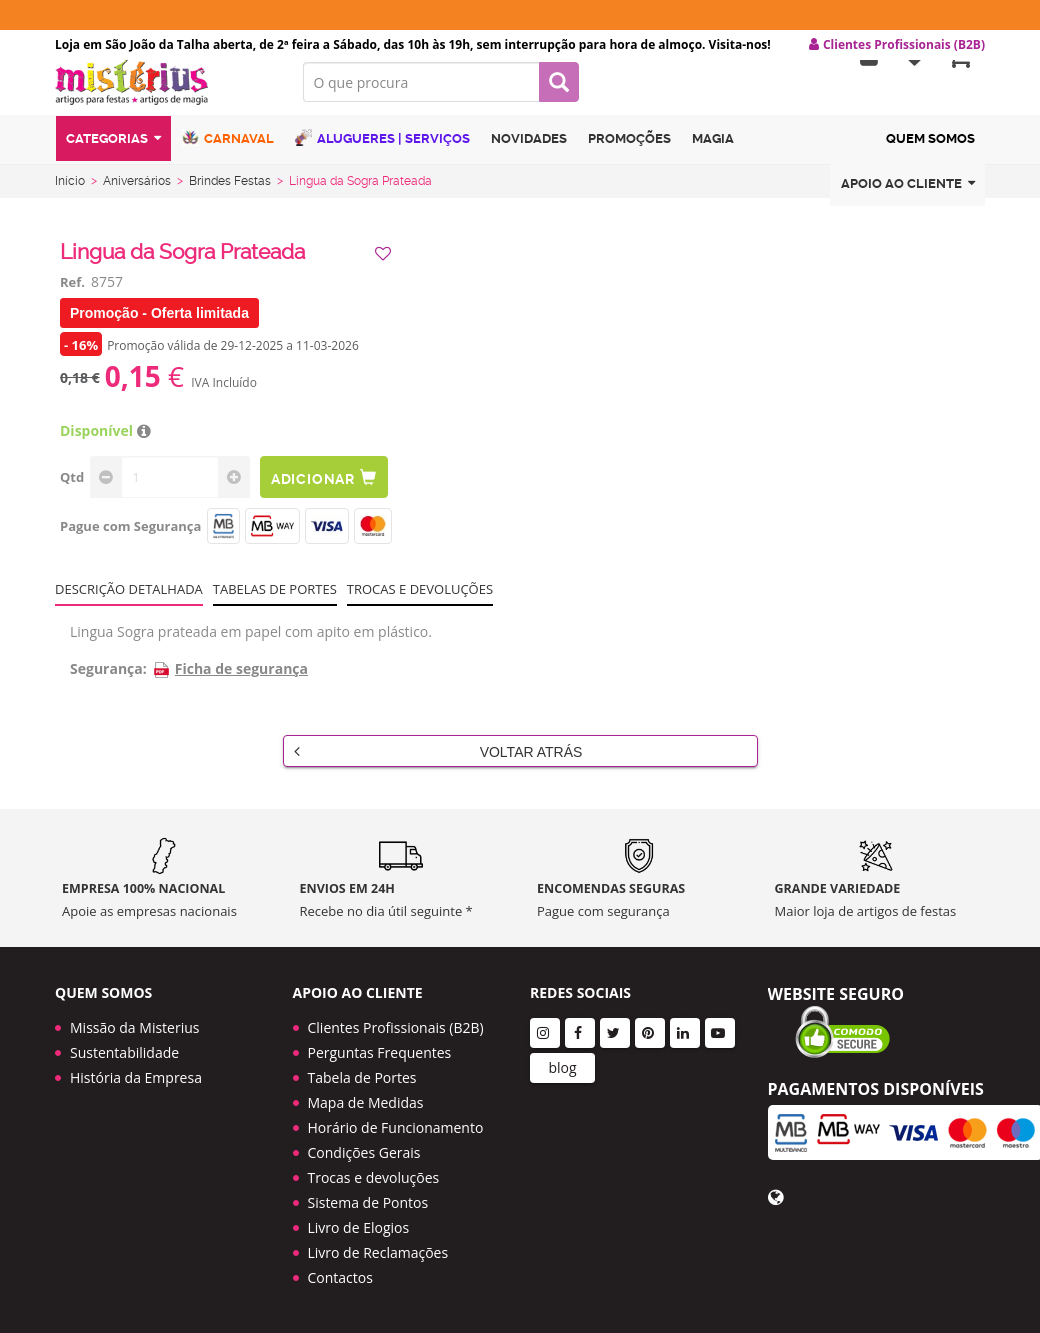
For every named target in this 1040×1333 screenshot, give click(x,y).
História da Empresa (136, 1077)
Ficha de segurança (230, 680)
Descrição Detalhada (129, 601)
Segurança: (108, 680)
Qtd (72, 489)
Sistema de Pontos (368, 1202)
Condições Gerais (364, 1152)
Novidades (529, 153)
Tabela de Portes (362, 1077)
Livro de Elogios (359, 1227)
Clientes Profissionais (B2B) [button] (897, 45)
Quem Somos (930, 153)
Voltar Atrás (438, 763)
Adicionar (328, 489)
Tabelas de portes (275, 601)
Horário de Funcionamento (396, 1127)
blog (562, 1067)
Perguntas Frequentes (380, 1052)
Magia (713, 153)
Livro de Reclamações (378, 1252)
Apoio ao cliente (908, 198)
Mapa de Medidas (366, 1102)
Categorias (113, 153)
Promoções (629, 153)
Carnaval (228, 152)
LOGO (164, 95)
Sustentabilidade (124, 1052)
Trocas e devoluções (420, 601)
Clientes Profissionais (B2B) (396, 1027)
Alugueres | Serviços (382, 152)
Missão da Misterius (134, 1027)
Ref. (72, 294)
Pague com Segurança (130, 538)
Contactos (340, 1277)
